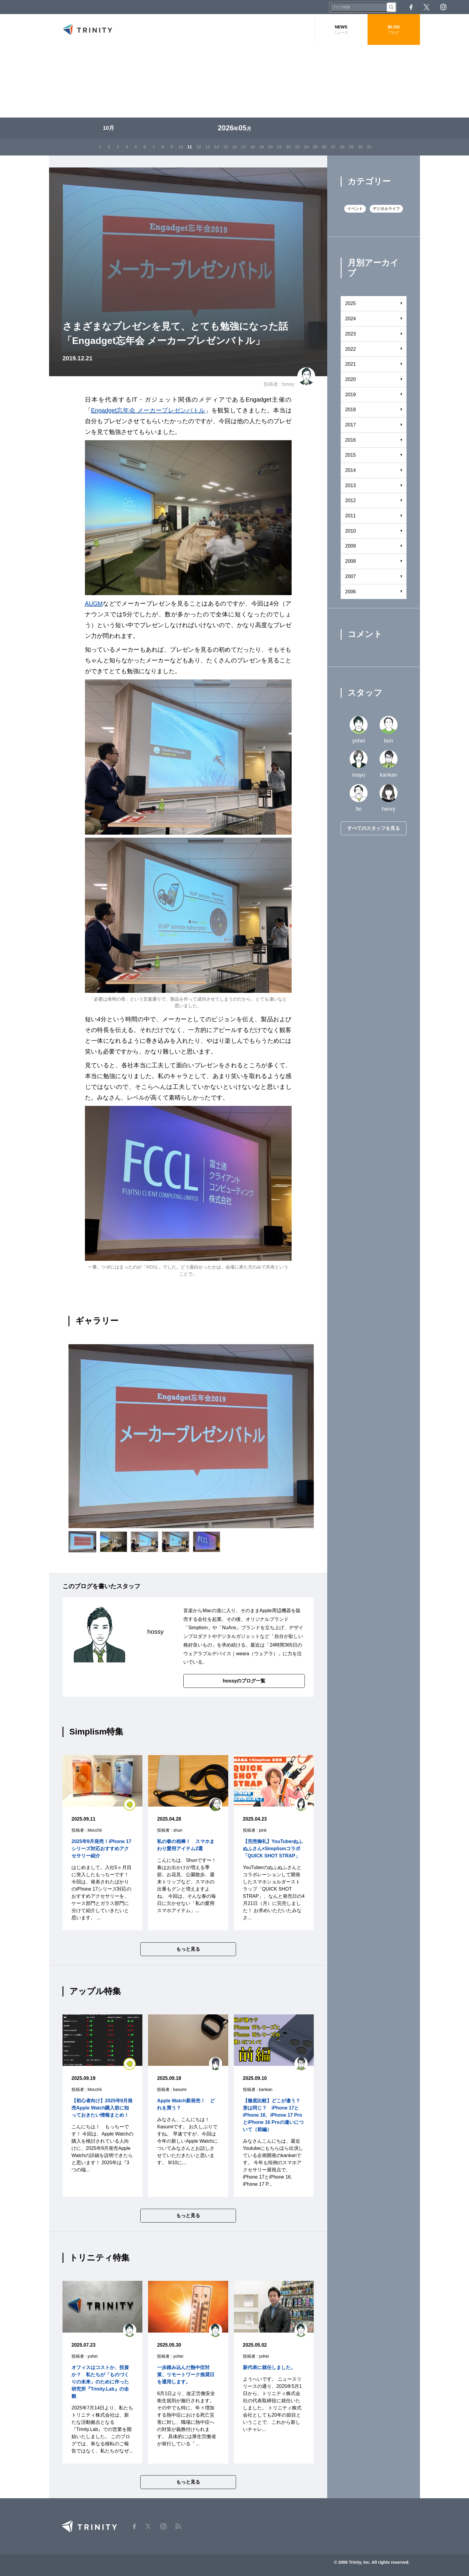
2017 (350, 424)
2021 (350, 364)
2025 (350, 303)
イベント (355, 208)
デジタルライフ (386, 208)
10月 (108, 128)
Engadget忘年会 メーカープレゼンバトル (148, 410)
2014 (350, 470)
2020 (350, 379)
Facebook (410, 7)
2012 (350, 500)
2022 (350, 349)
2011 (350, 515)
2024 (350, 318)
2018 (350, 409)
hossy (288, 384)
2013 (350, 485)
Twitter (426, 7)
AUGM (94, 603)
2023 (350, 333)
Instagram (443, 7)
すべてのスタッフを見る (373, 828)
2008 (350, 561)
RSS (460, 7)
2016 (350, 440)
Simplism (198, 1627)
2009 (350, 545)
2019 (350, 394)
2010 (350, 531)
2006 (350, 591)
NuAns (229, 1627)
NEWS (341, 30)
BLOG (394, 30)
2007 (350, 576)
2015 (350, 455)
